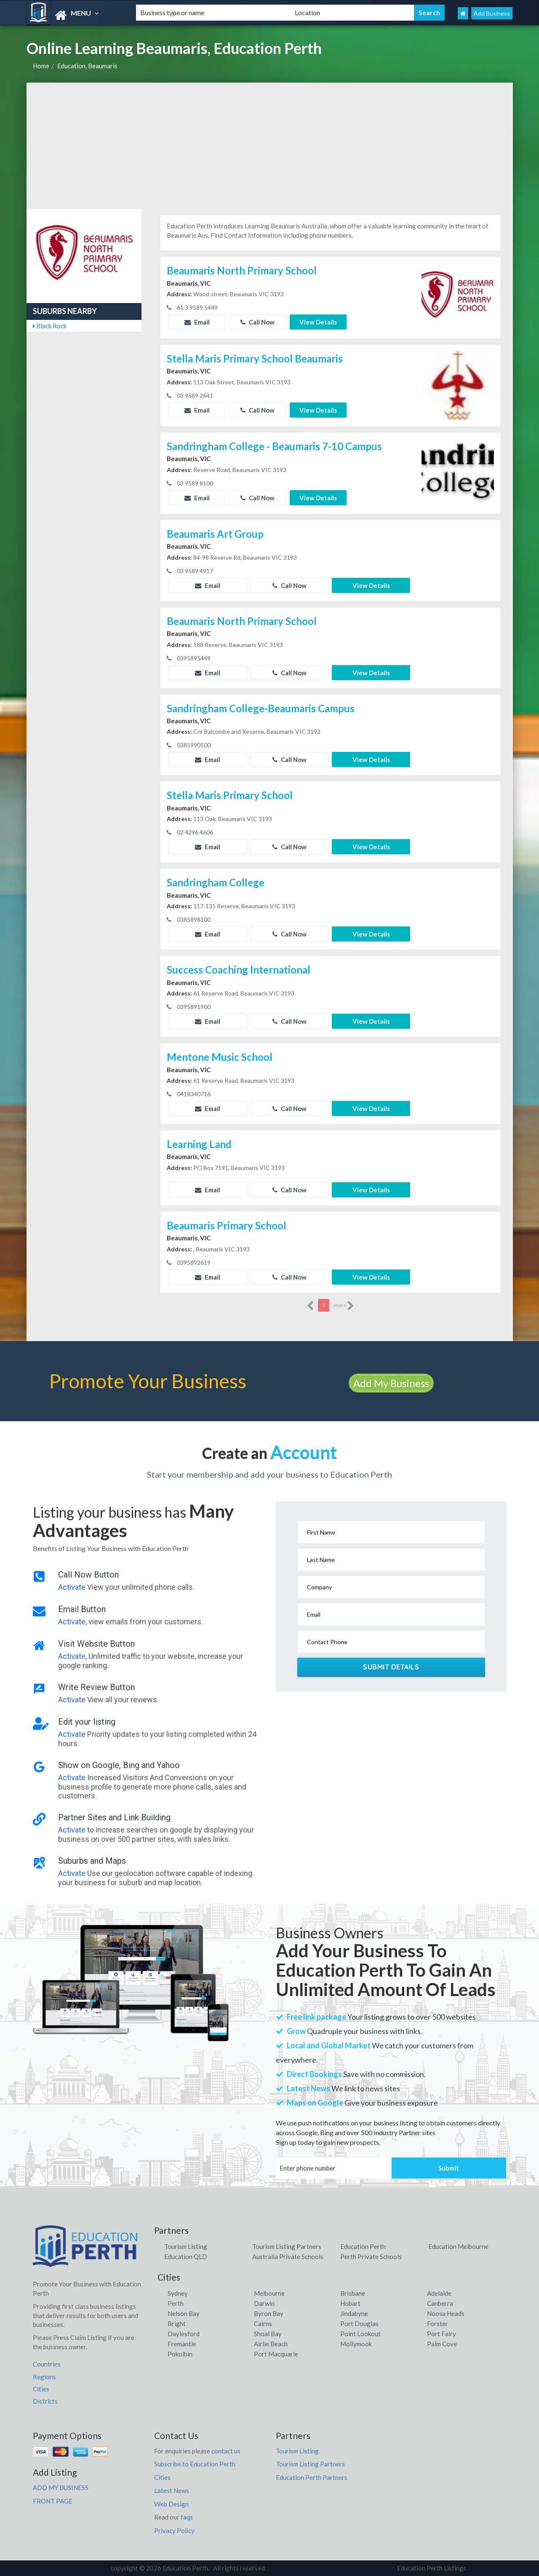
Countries (47, 2364)
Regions (44, 2376)
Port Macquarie (276, 2354)
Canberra (440, 2303)
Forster (437, 2323)
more (344, 1306)
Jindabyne (354, 2313)
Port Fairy (441, 2333)
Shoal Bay (268, 2333)
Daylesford (184, 2333)
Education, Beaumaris (87, 66)
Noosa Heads (445, 2313)
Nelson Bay (184, 2313)
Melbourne (269, 2293)
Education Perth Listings (431, 2568)
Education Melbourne (458, 2246)
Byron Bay (268, 2313)
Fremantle (182, 2344)
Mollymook (356, 2344)
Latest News (171, 2490)
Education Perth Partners (311, 2477)
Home (41, 66)
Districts (45, 2401)
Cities (41, 2389)
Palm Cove (442, 2344)
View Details (318, 322)
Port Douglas (359, 2323)
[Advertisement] (270, 146)
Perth (176, 2303)
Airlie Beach (271, 2344)
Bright (177, 2323)
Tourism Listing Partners (286, 2246)
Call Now (257, 322)
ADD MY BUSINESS (60, 2487)
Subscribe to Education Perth (194, 2464)
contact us (225, 2451)
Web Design (171, 2504)
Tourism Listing (185, 2246)
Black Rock (50, 326)
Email (197, 322)
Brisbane (352, 2293)
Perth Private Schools (371, 2256)
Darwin (264, 2303)
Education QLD (185, 2256)
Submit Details (391, 1667)
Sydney (178, 2293)
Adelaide (439, 2293)
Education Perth (363, 2246)
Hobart (350, 2303)
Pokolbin (180, 2354)
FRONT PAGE (52, 2501)
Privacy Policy (174, 2530)
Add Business (492, 13)
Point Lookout (360, 2333)
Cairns (263, 2323)
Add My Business (391, 1383)
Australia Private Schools (287, 2256)
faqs (187, 2517)
